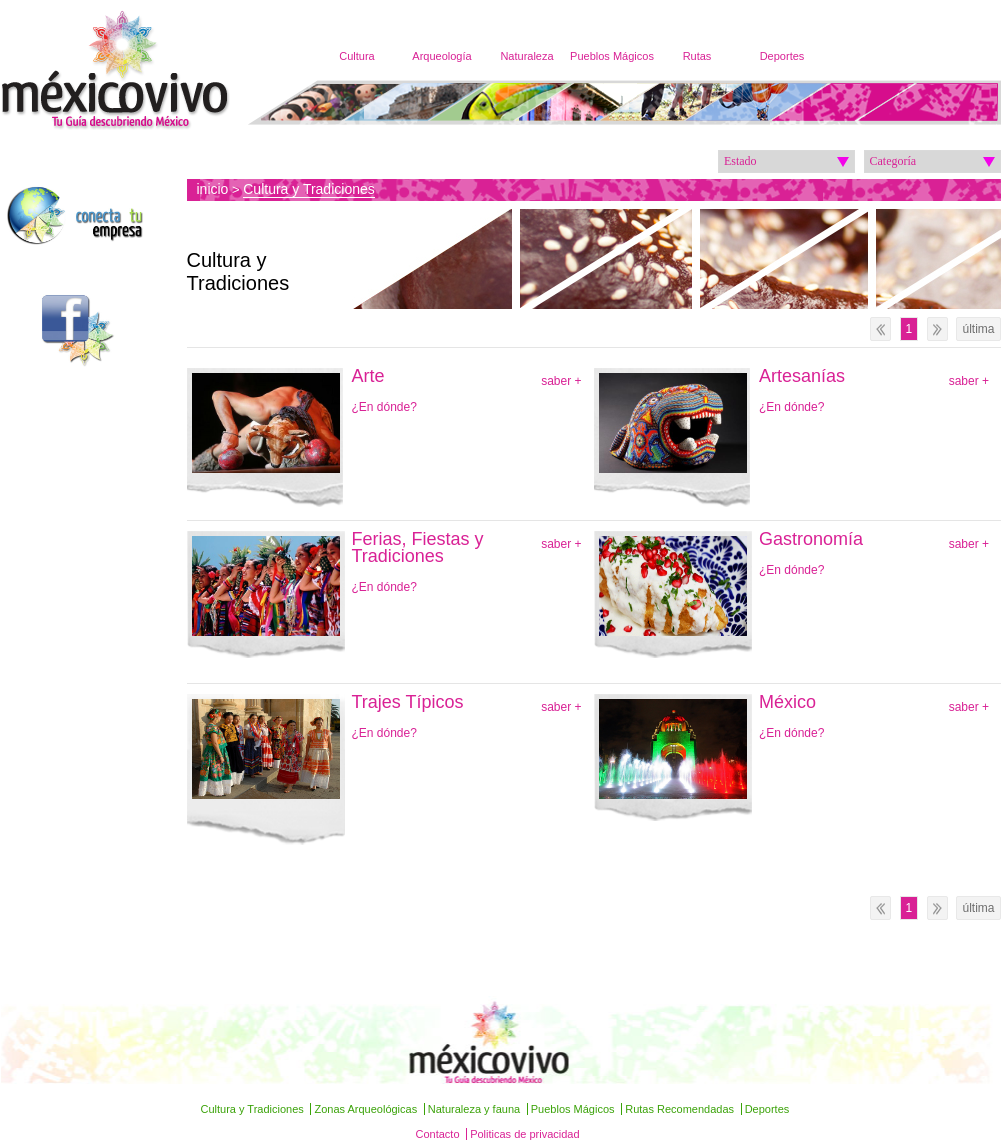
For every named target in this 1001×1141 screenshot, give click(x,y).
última (978, 329)
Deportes (782, 56)
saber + (561, 381)
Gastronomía (811, 539)
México (787, 702)
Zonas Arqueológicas (365, 1109)
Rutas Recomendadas (679, 1109)
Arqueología (441, 56)
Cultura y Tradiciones (309, 189)
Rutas (697, 56)
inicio (213, 189)
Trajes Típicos (408, 702)
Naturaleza (526, 56)
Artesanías (802, 376)
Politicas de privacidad (524, 1134)
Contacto (438, 1134)
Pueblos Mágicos (612, 56)
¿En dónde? (384, 407)
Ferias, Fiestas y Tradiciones (418, 548)
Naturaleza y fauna (474, 1109)
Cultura (356, 56)
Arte (368, 376)
